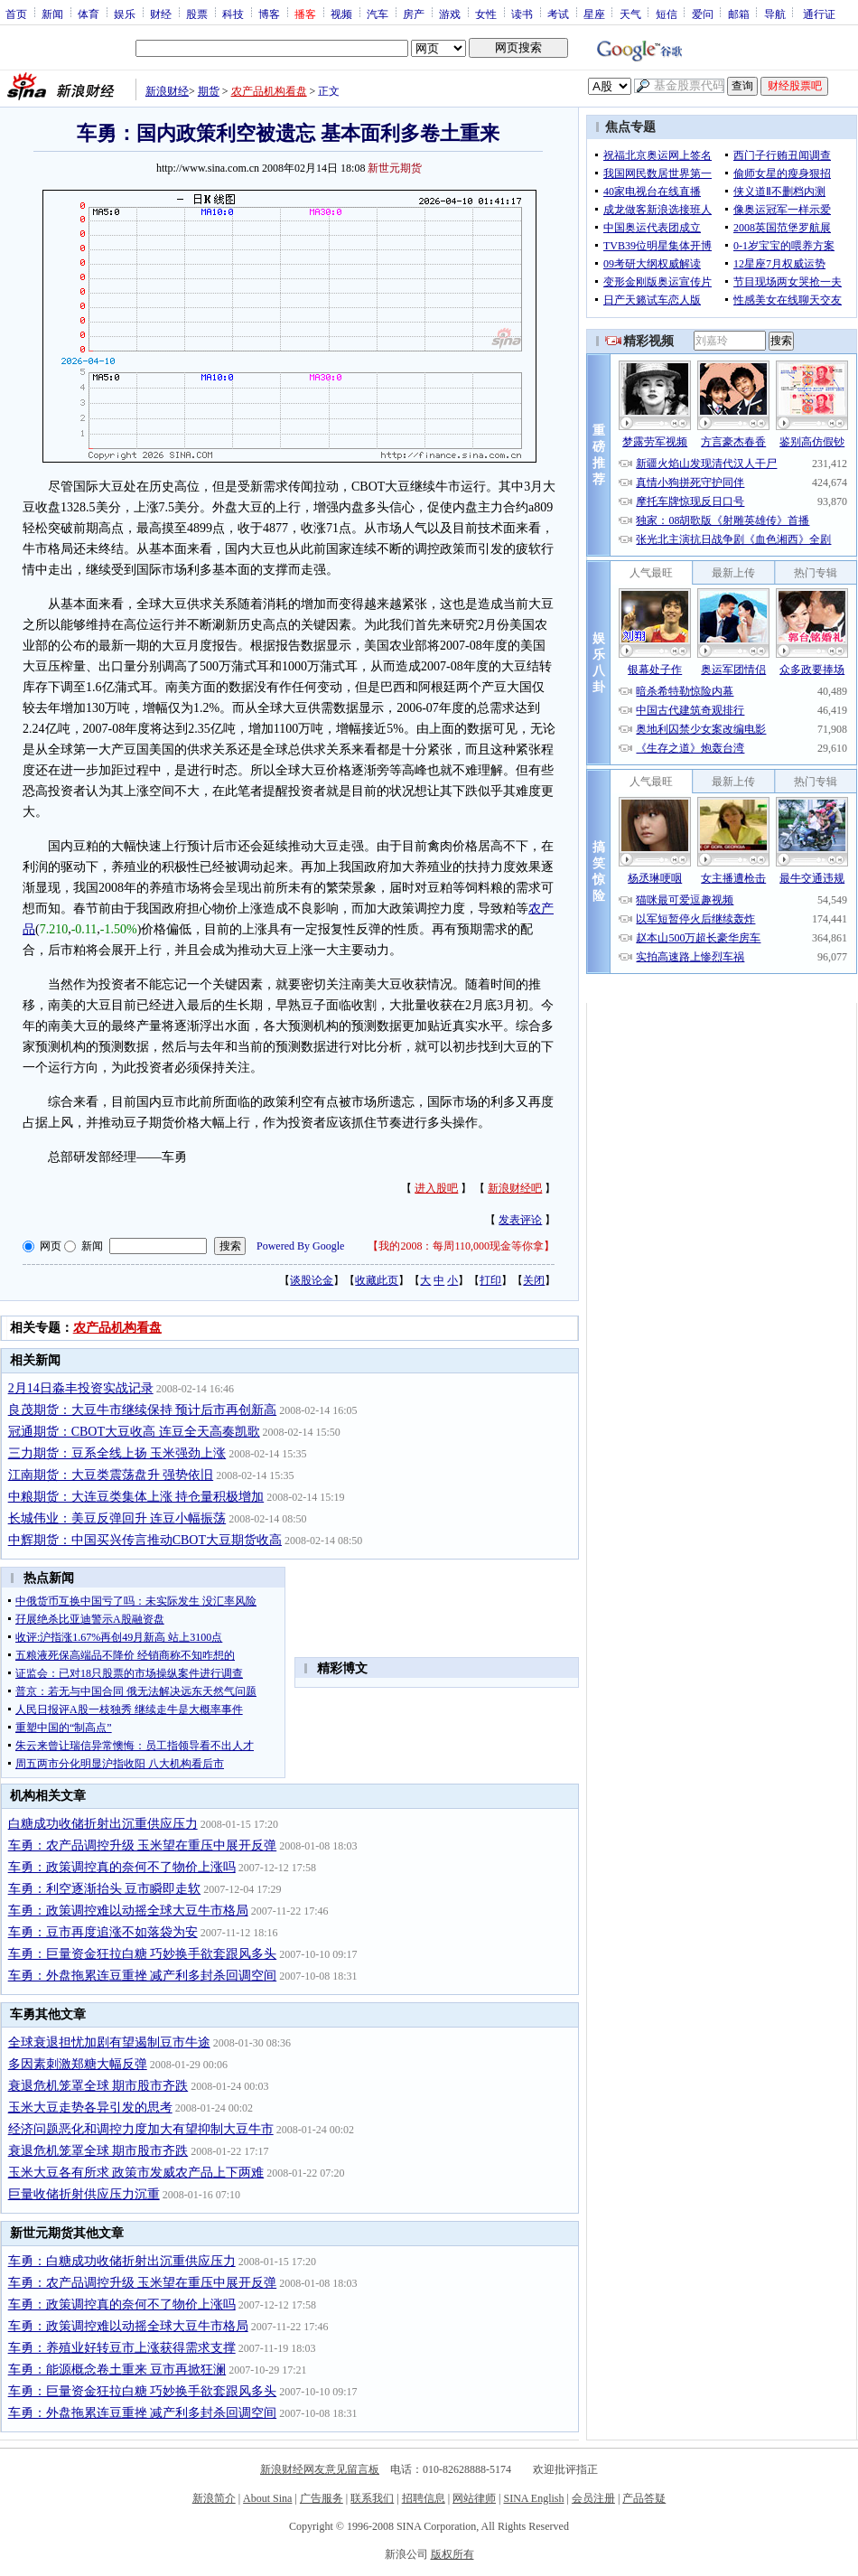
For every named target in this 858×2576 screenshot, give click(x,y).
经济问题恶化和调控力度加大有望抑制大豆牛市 (141, 2129)
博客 (269, 13)
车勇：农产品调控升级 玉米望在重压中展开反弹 (142, 1845)
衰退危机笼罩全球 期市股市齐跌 (98, 2086)
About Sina (267, 2498)
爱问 (702, 13)
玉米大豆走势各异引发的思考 (90, 2107)
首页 (16, 13)
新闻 (52, 13)
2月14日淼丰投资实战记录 (81, 1388)
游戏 (450, 13)
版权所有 (452, 2554)
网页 (50, 1246)
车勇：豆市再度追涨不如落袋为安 (103, 1932)
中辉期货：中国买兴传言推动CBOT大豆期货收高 (145, 1540)
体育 (88, 13)
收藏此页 (376, 1280)
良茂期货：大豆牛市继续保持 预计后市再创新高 (142, 1410)
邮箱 (739, 13)
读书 (522, 13)
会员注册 (593, 2498)
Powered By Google (300, 1246)
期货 (208, 91)
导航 (775, 13)
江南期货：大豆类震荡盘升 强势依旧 (111, 1475)
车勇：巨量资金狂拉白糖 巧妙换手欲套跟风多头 (142, 1954)
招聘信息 (423, 2498)
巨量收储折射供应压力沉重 (84, 2194)
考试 (558, 13)
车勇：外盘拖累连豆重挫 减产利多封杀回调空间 (142, 1975)
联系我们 (372, 2498)
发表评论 (520, 1219)
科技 (233, 13)
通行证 (819, 13)
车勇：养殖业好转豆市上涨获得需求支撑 (122, 2348)
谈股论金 (311, 1280)
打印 (490, 1280)
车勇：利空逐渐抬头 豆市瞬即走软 (104, 1889)
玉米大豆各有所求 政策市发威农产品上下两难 (136, 2172)
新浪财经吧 (515, 1188)
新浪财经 (167, 91)
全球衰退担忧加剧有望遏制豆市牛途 (109, 2042)
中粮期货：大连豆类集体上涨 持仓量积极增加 (136, 1496)
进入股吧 (436, 1188)
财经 (161, 13)
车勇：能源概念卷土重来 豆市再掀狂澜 (117, 2369)
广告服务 (321, 2498)
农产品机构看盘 (269, 91)
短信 (666, 13)
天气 (630, 13)
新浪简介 (214, 2498)
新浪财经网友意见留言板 (319, 2469)
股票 (197, 13)
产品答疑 (644, 2498)
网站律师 (474, 2498)
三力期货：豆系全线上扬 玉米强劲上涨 (117, 1453)
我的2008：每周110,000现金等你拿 (461, 1246)
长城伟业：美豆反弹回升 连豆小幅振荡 (117, 1518)
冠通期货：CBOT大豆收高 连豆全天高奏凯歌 (134, 1431)
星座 (594, 13)
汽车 (377, 13)
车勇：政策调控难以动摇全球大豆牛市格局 (128, 1910)
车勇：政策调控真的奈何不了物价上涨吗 (122, 1867)
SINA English (533, 2498)
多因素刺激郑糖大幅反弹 (77, 2064)
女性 (486, 13)
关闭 (534, 1280)
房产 (413, 13)
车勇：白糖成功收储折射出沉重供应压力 (122, 2261)
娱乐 (124, 13)
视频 (341, 13)
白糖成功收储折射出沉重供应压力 (103, 1824)
